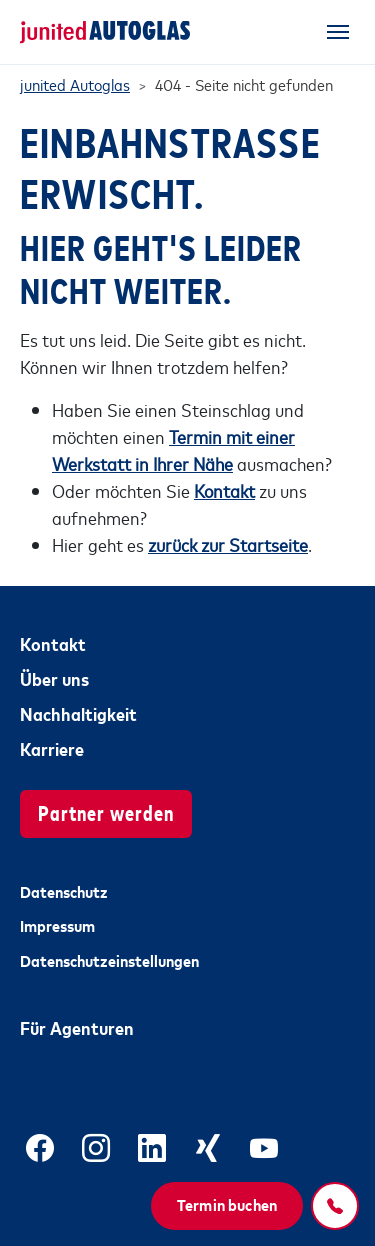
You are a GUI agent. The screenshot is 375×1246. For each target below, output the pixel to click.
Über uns (54, 678)
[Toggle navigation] (338, 32)
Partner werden (106, 811)
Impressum (57, 925)
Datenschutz (64, 891)
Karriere (52, 748)
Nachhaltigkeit (78, 713)
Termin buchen (227, 1204)
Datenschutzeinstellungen (109, 960)
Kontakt (53, 643)
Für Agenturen (77, 1027)
